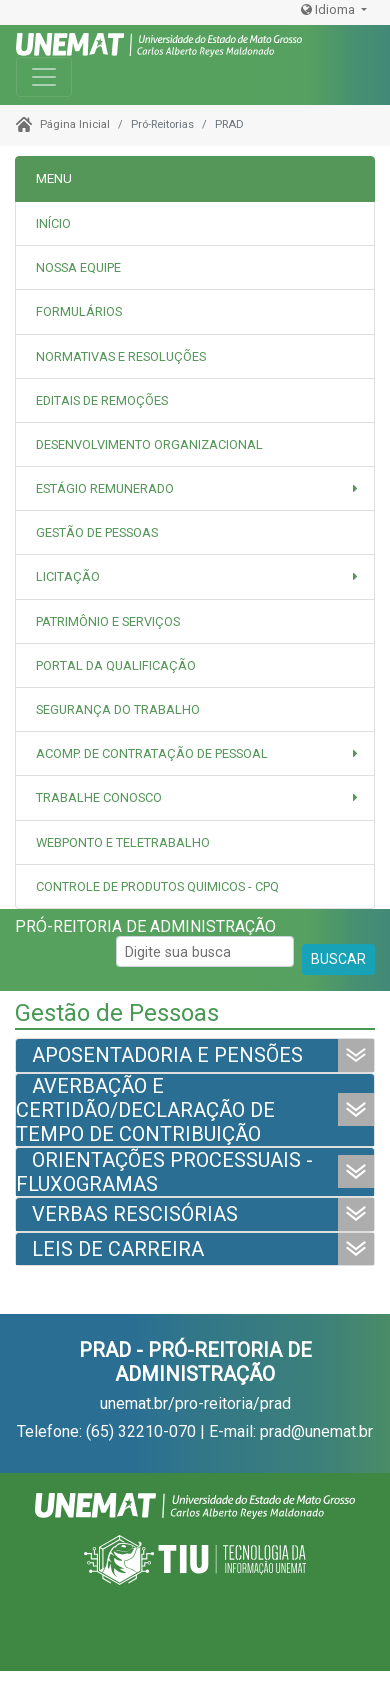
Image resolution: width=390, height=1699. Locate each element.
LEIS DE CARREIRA (118, 1249)
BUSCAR (338, 959)
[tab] (195, 268)
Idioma (329, 9)
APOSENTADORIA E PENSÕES (167, 1055)
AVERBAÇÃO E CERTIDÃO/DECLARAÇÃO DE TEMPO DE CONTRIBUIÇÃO (145, 1110)
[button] (195, 488)
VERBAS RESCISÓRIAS (135, 1214)
